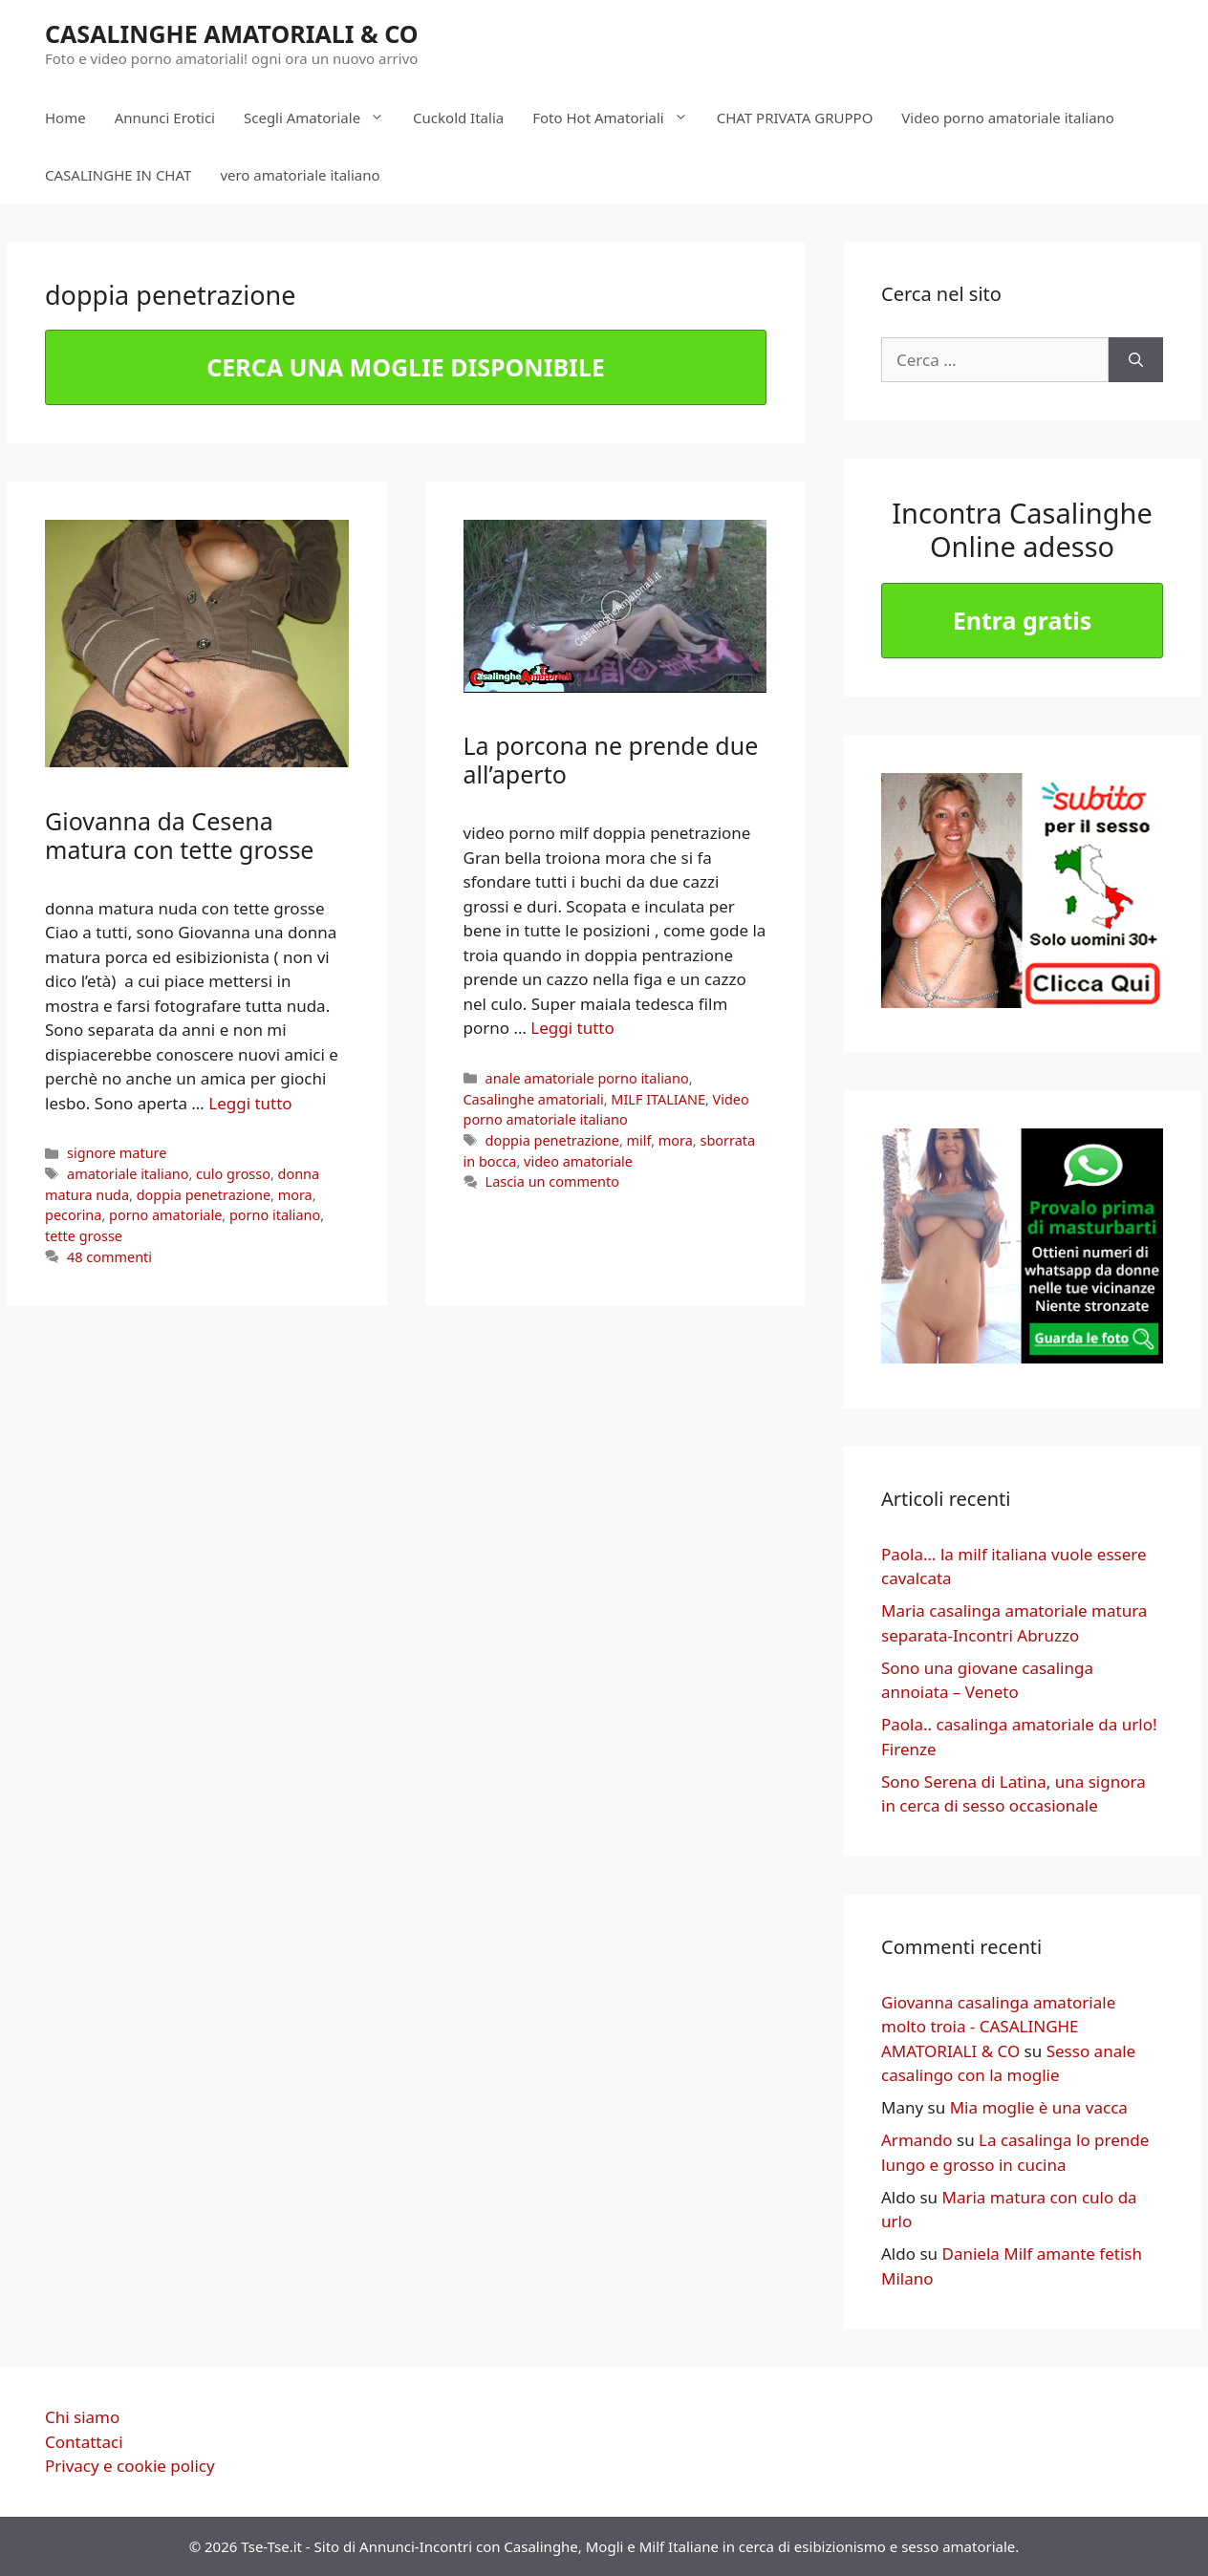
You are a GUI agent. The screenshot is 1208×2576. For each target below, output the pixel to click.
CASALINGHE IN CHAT (118, 174)
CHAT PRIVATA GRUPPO (795, 117)
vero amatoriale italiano (299, 174)
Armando (917, 2140)
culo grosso (233, 1174)
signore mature (116, 1153)
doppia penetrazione (203, 1195)
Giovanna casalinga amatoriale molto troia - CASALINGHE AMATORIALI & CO (998, 2026)
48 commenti (109, 1257)
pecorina (73, 1215)
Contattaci (84, 2442)
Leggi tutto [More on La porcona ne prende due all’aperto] (572, 1028)
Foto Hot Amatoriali (617, 117)
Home (65, 117)
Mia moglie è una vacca (1039, 2107)
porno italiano (274, 1215)
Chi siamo (82, 2417)
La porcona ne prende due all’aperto (611, 759)
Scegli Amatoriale (321, 117)
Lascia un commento (552, 1181)
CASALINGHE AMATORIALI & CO (232, 33)
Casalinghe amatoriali (534, 1099)
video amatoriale (578, 1161)
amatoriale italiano (127, 1174)
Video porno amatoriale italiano (1007, 117)
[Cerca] (1136, 360)
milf (639, 1140)
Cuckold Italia (458, 117)
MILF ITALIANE (658, 1099)
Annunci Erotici (165, 117)
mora (295, 1195)
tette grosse (83, 1236)
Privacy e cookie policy (130, 2466)
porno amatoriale (165, 1215)
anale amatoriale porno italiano (587, 1078)
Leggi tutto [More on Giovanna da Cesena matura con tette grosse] (249, 1103)
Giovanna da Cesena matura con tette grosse (179, 835)
